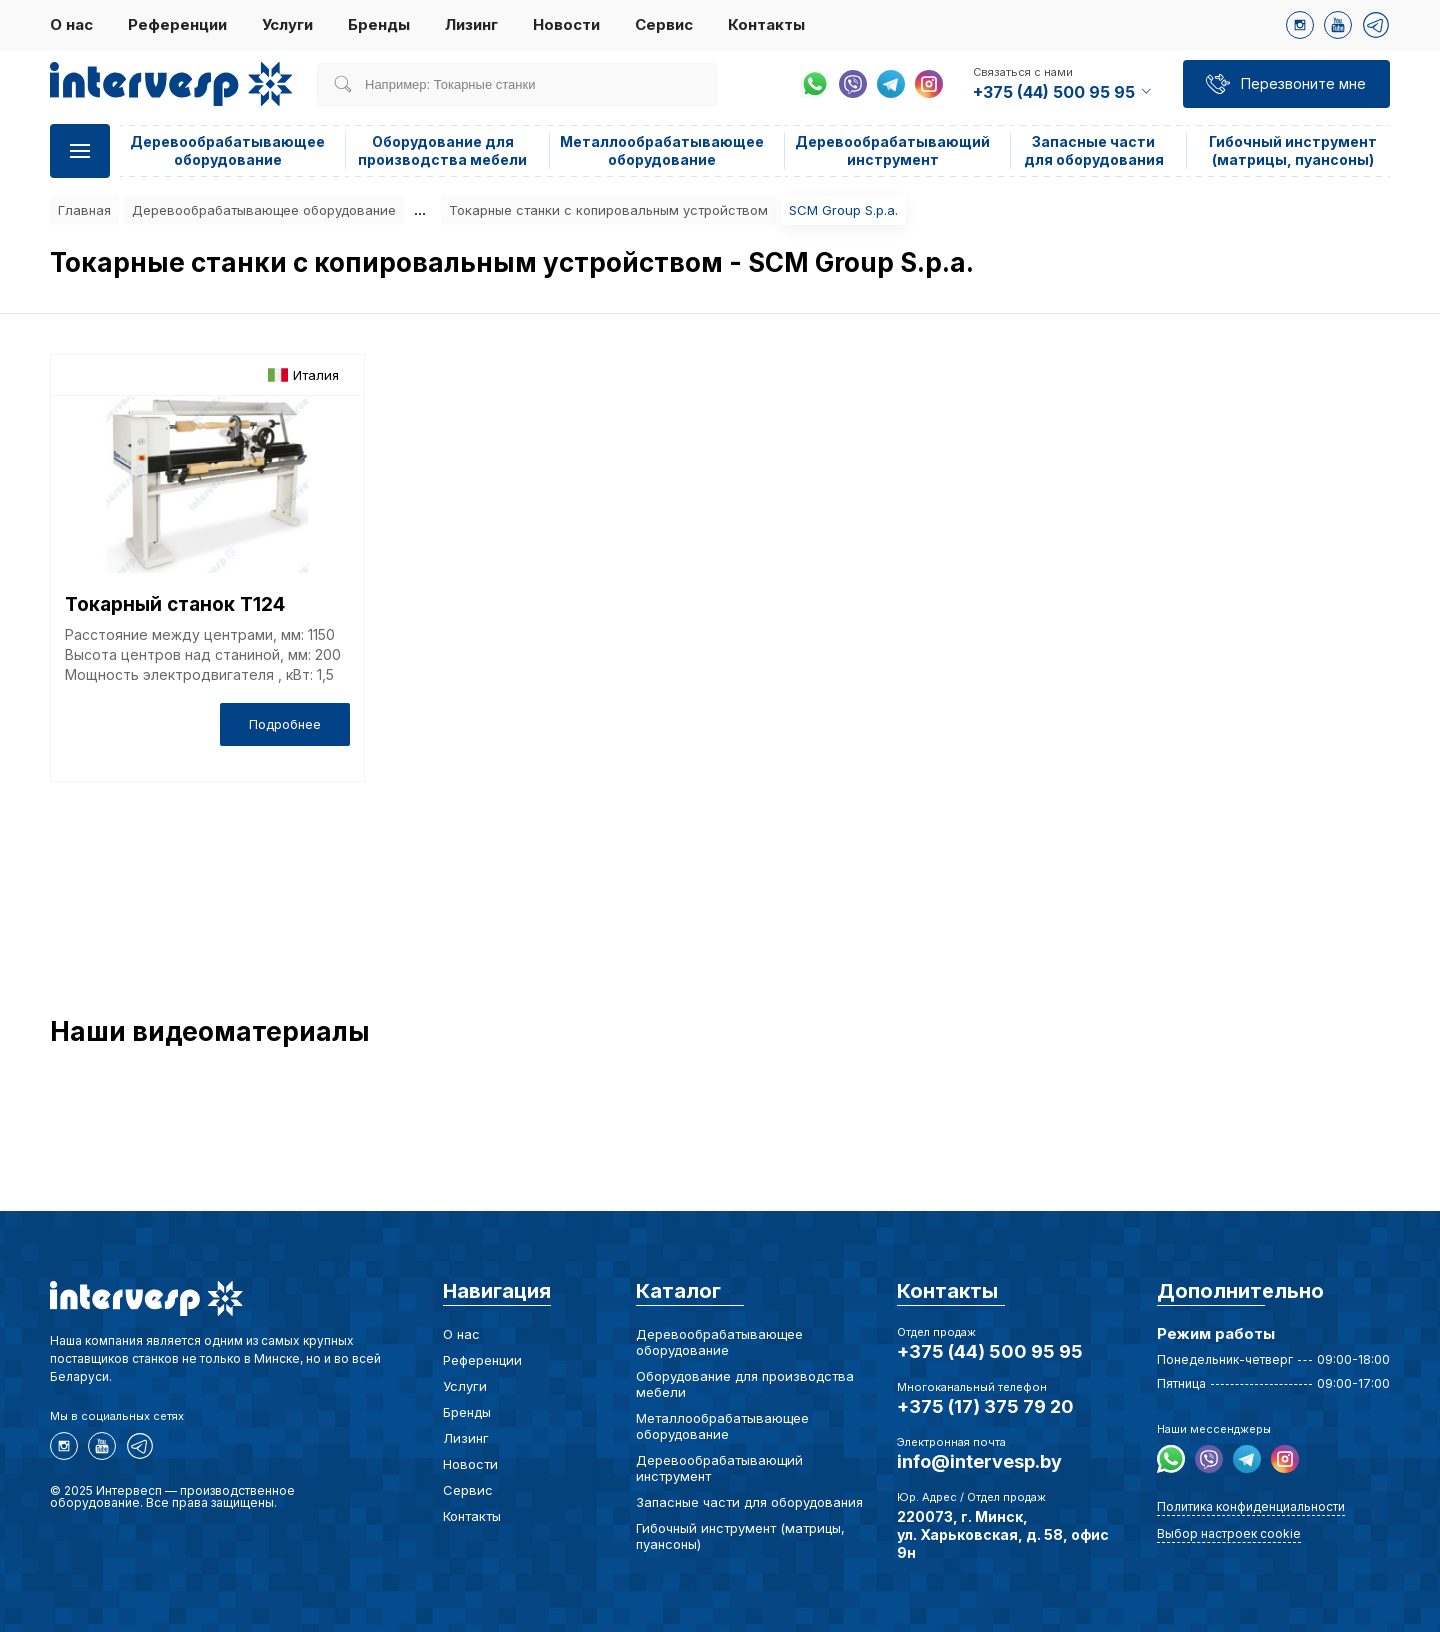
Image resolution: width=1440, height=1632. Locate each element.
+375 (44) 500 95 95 (990, 1351)
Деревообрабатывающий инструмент (892, 150)
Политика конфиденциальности (1251, 1506)
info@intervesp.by (979, 1461)
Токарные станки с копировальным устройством (608, 210)
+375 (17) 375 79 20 (985, 1406)
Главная (84, 210)
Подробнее (285, 724)
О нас (71, 24)
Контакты (766, 24)
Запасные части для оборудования (1094, 150)
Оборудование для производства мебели (442, 150)
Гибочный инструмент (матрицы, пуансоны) (1293, 150)
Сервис (664, 24)
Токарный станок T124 (175, 604)
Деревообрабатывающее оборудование (227, 150)
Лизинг (471, 24)
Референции (177, 24)
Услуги (287, 24)
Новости (566, 24)
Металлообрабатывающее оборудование (662, 150)
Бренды (379, 24)
